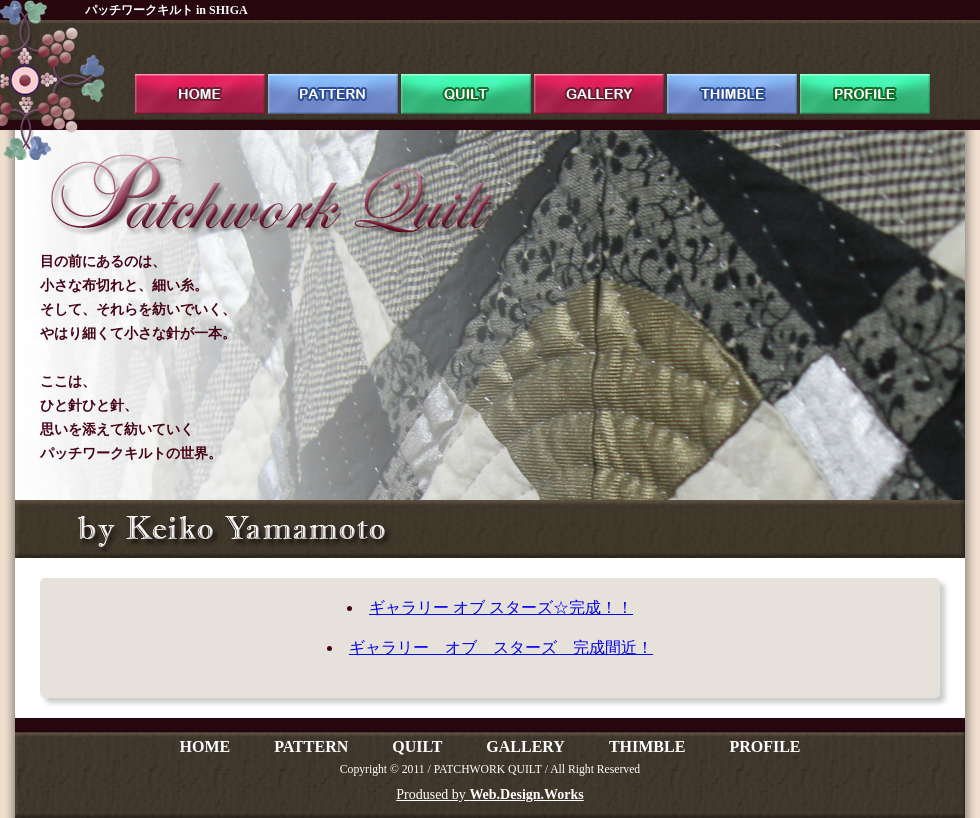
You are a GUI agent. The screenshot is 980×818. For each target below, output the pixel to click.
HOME (204, 746)
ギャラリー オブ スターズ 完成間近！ (501, 647)
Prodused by (489, 794)
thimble (732, 75)
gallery (599, 75)
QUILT (417, 746)
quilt (466, 75)
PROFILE (764, 746)
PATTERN (311, 746)
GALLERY (525, 746)
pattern (333, 75)
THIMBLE (647, 746)
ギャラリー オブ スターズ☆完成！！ (501, 607)
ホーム (200, 75)
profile (865, 75)
